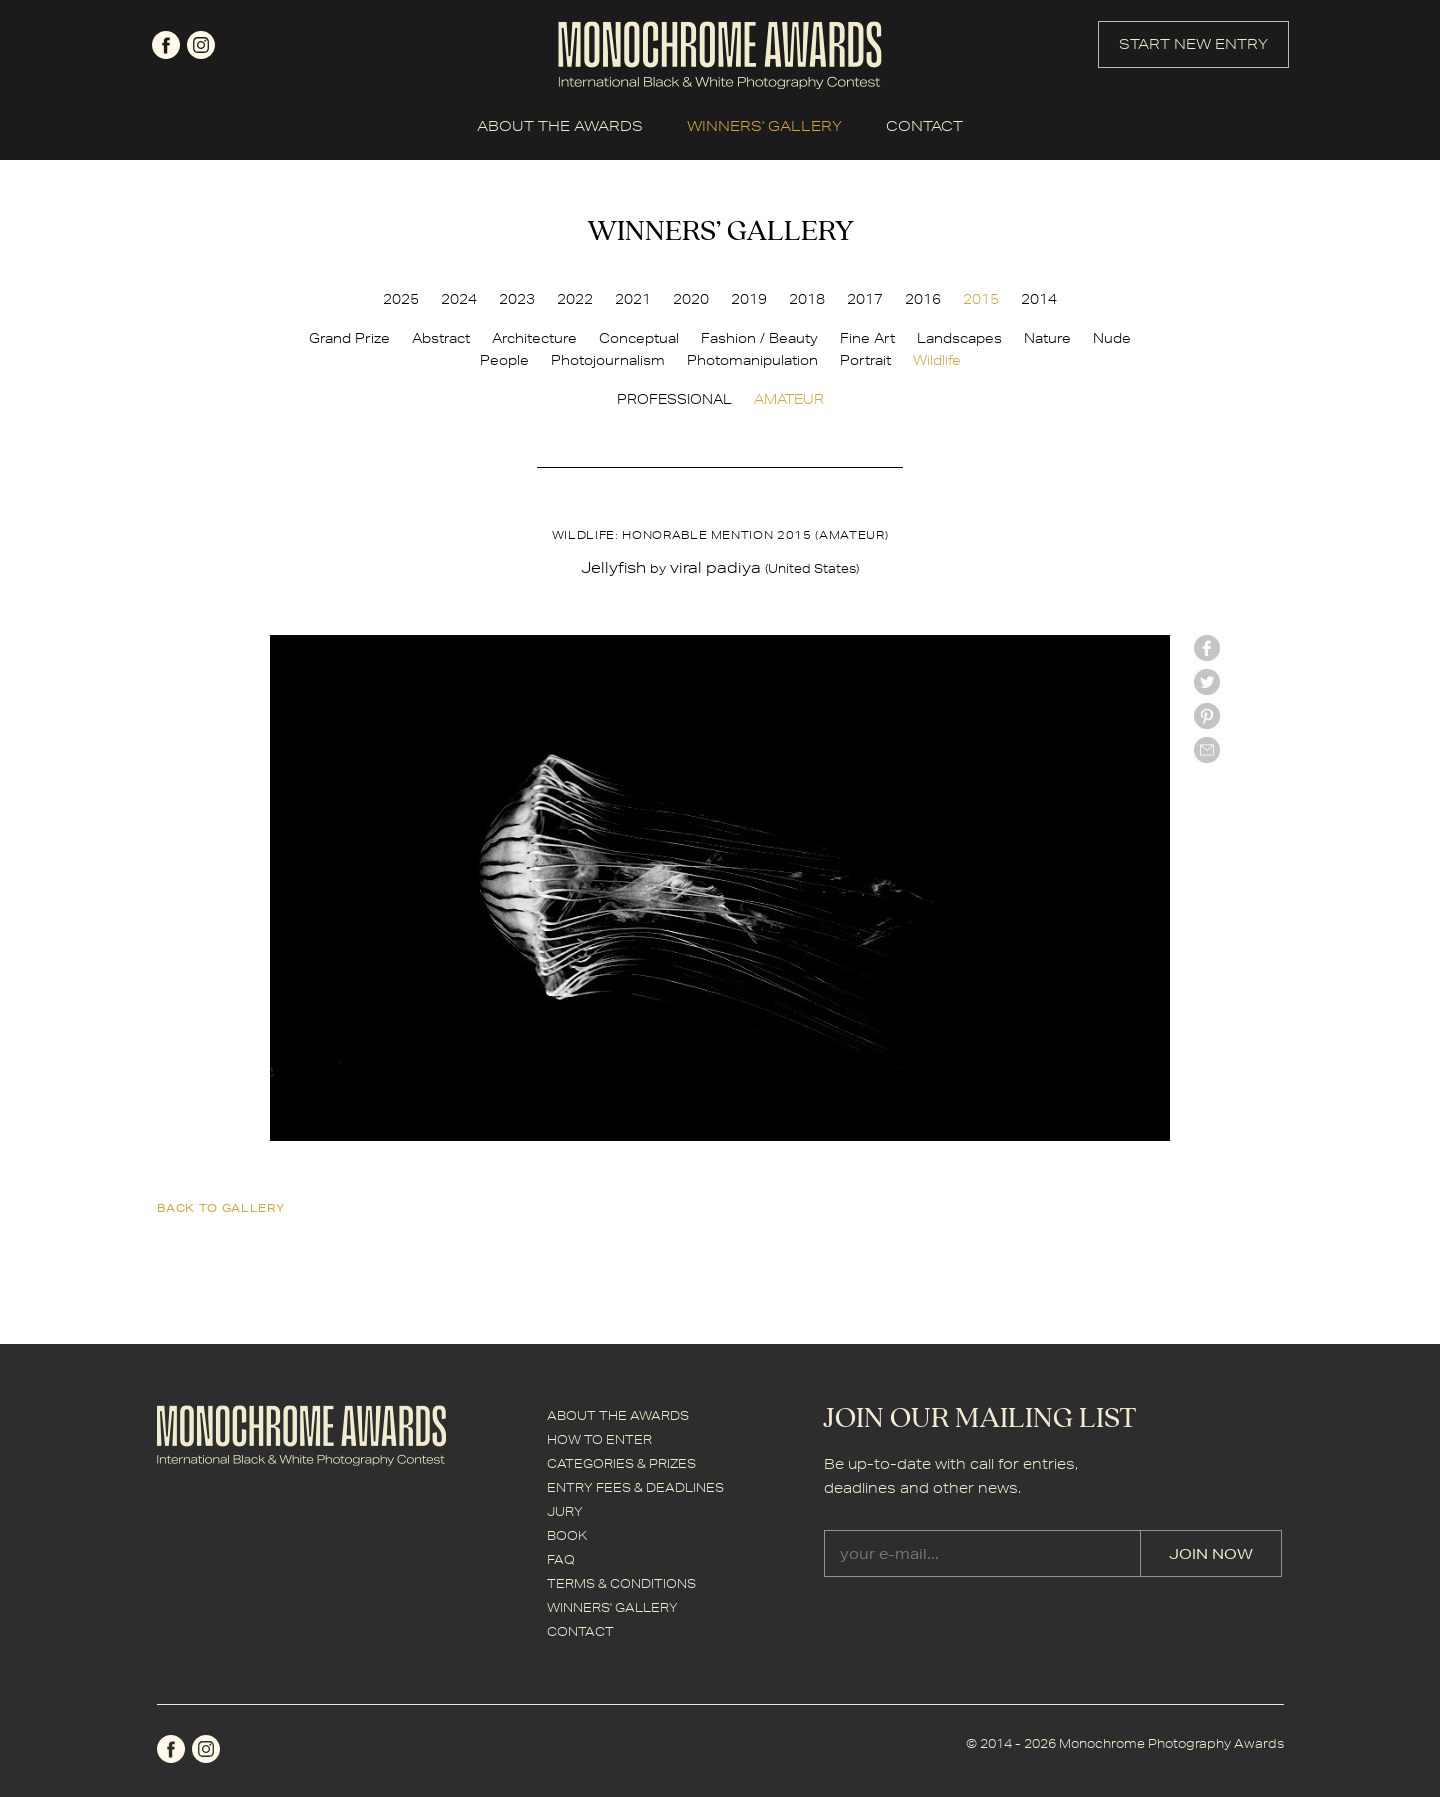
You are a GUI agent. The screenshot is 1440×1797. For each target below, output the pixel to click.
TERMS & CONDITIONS (621, 1583)
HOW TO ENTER (599, 1439)
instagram (201, 45)
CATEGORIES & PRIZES (621, 1463)
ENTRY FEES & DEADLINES (635, 1487)
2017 (865, 299)
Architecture (534, 338)
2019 (749, 299)
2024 (459, 299)
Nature (1047, 338)
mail (1207, 750)
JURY (565, 1511)
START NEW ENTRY (1193, 44)
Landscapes (959, 338)
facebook (166, 45)
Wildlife (937, 360)
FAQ (561, 1559)
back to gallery (221, 1207)
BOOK (567, 1535)
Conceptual (639, 338)
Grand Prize (349, 338)
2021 (633, 299)
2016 (923, 299)
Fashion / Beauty (759, 338)
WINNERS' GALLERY (764, 126)
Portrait (865, 360)
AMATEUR (789, 399)
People (504, 360)
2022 (575, 299)
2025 (401, 299)
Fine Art (867, 338)
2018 (807, 299)
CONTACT (924, 126)
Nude (1112, 338)
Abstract (441, 338)
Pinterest (1207, 716)
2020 (691, 299)
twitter (1207, 682)
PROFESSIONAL (674, 399)
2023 (517, 299)
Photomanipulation (752, 360)
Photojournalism (608, 360)
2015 (981, 299)
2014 (1039, 299)
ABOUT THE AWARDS (560, 126)
